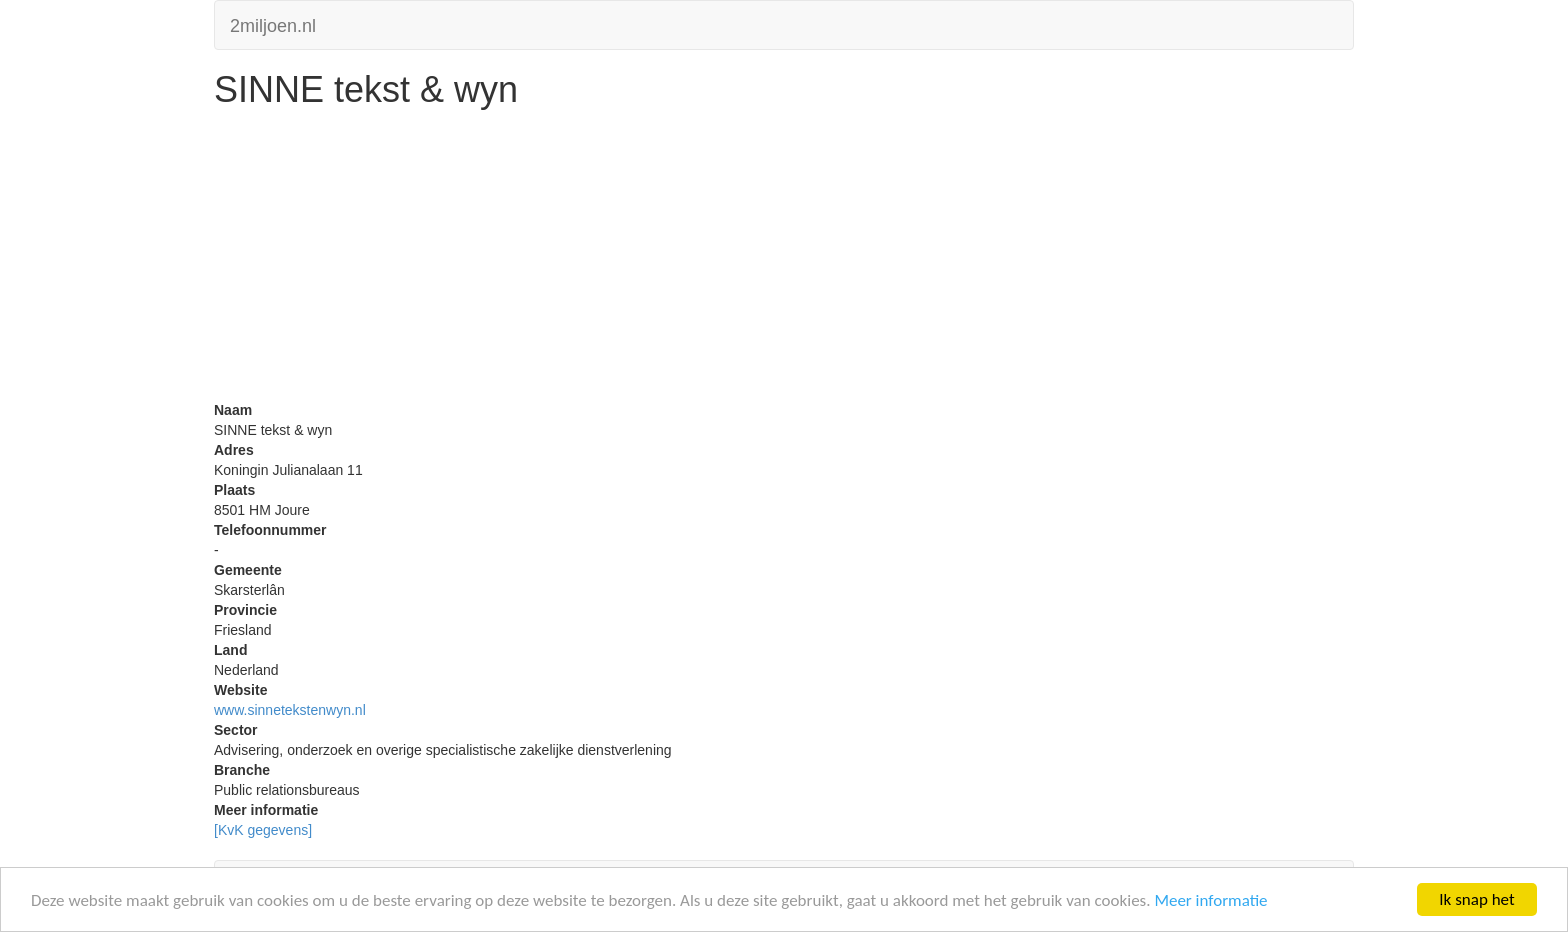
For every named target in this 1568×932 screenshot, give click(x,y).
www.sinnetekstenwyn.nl (290, 710)
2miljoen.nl (273, 23)
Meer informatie (1210, 900)
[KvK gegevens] (263, 830)
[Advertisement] (784, 260)
